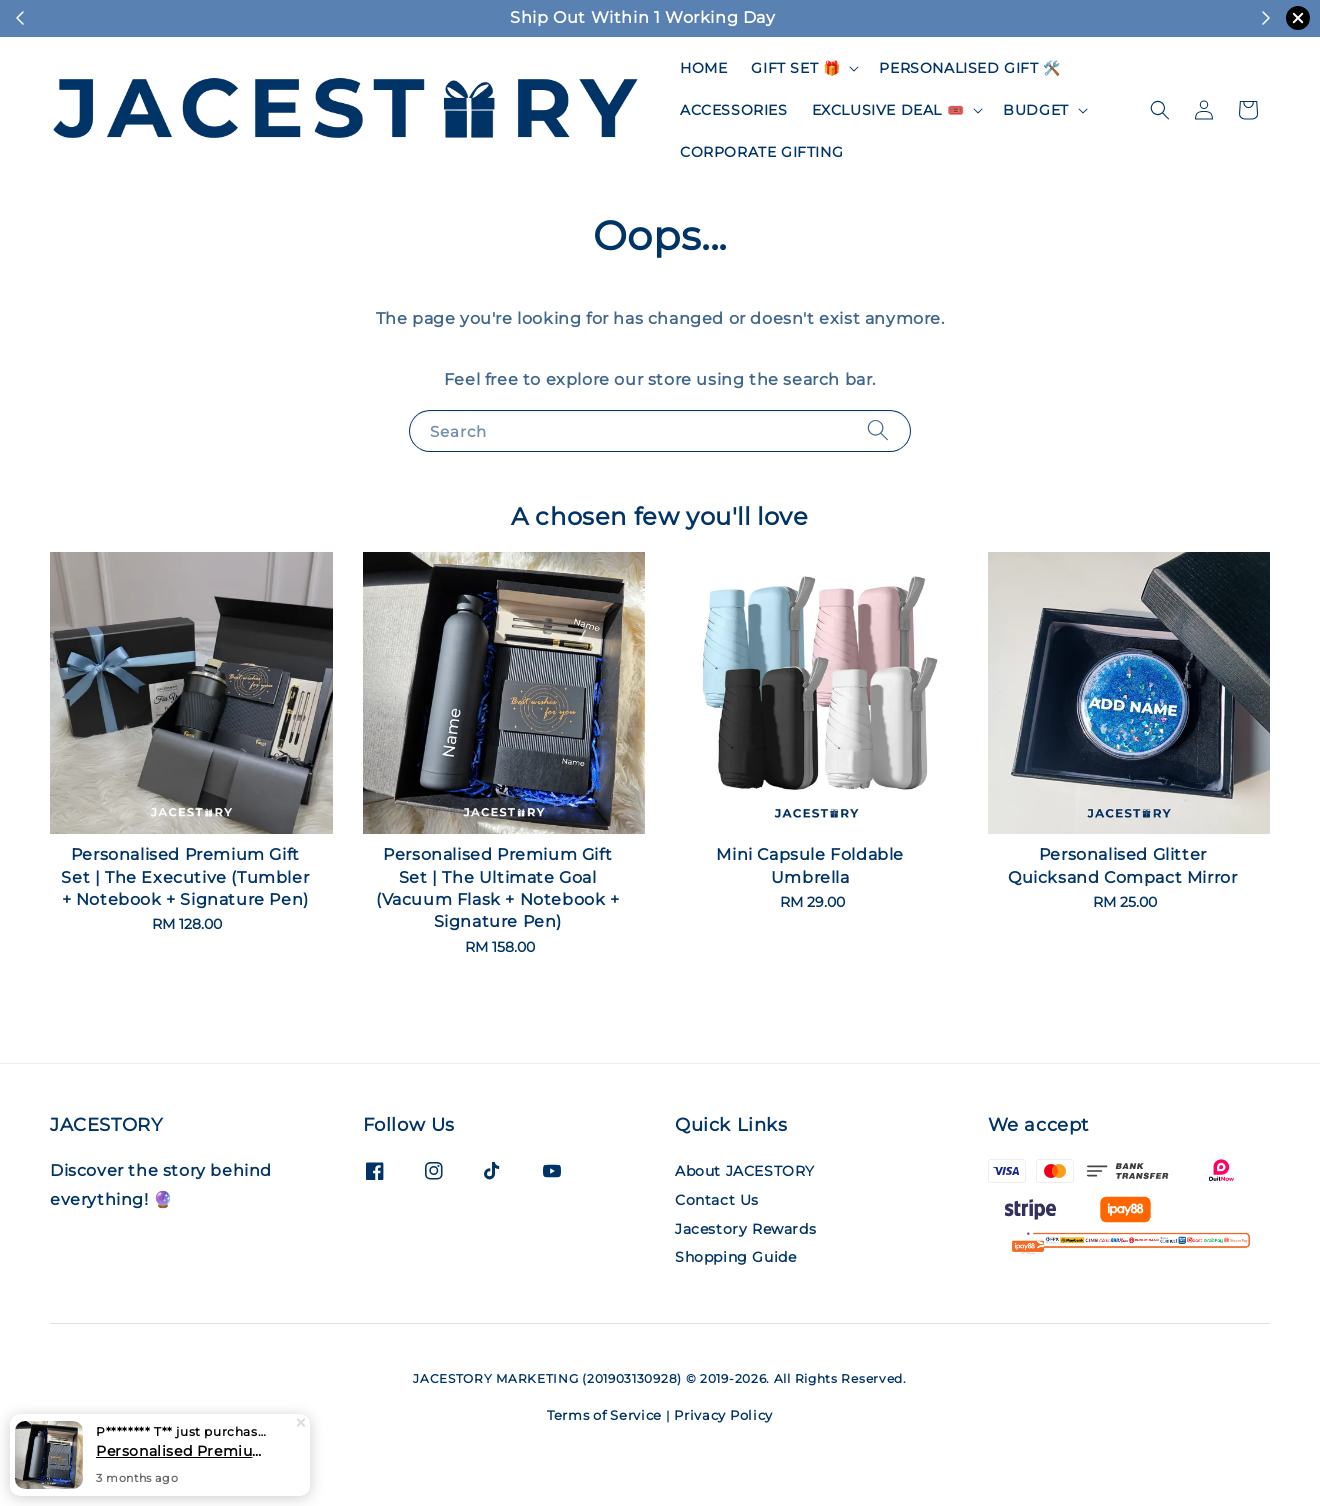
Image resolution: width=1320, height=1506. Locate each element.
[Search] (878, 430)
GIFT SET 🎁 (795, 68)
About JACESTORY (745, 1171)
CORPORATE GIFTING (761, 152)
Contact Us (717, 1200)
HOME (703, 68)
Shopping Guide (735, 1257)
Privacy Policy (723, 1415)
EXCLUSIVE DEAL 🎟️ (888, 110)
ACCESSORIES (734, 110)
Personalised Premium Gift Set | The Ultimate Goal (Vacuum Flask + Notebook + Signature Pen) (184, 1451)
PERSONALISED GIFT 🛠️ (969, 68)
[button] (1160, 110)
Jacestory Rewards (745, 1229)
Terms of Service (604, 1415)
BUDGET (1036, 110)
